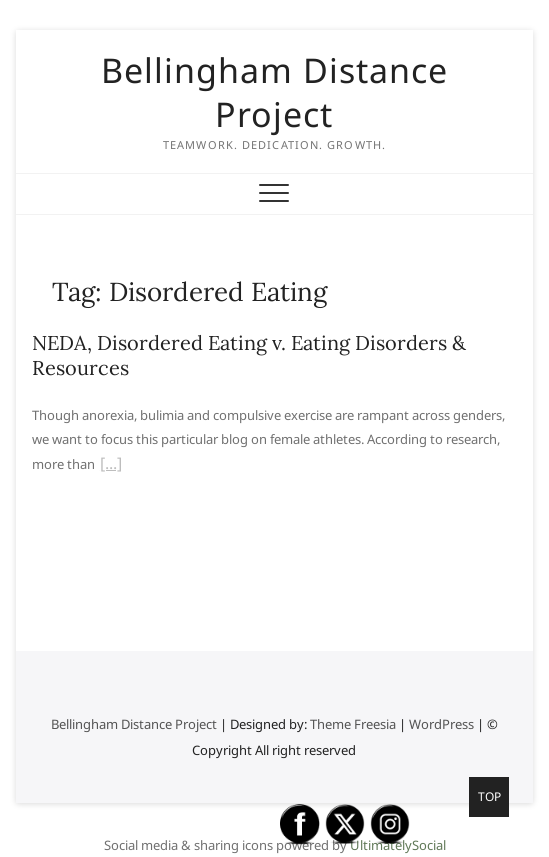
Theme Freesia (353, 724)
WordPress (441, 724)
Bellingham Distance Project (274, 92)
